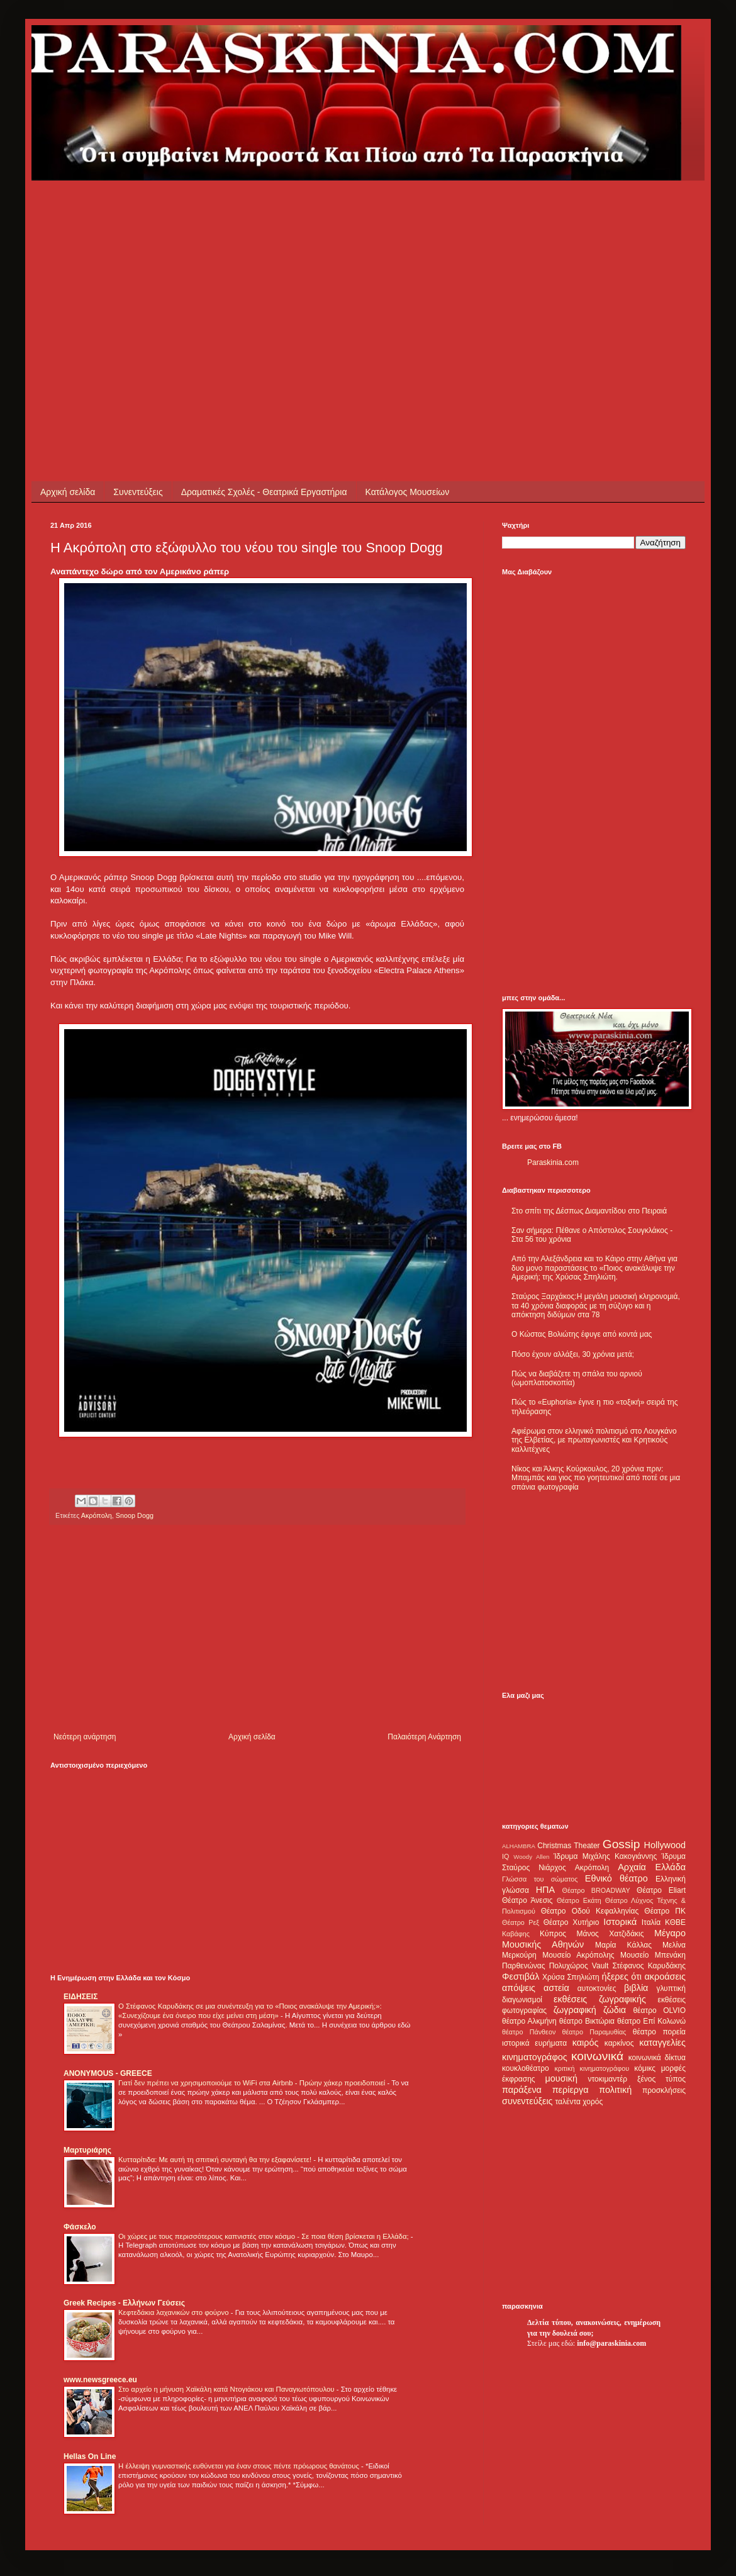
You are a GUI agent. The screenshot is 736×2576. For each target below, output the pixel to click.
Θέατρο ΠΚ (665, 1911)
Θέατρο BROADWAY (596, 1890)
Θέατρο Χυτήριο (571, 1922)
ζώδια (614, 2010)
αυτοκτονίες (596, 1988)
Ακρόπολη (96, 1515)
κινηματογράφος (534, 2057)
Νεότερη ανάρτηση (84, 1736)
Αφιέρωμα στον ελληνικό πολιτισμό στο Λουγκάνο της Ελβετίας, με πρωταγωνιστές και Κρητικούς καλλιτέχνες (594, 1440)
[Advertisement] (205, 269)
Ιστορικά (620, 1922)
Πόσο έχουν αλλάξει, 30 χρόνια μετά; (572, 1354)
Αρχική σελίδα (67, 492)
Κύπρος (553, 1933)
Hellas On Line (90, 2456)
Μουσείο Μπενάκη (653, 1955)
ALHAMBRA (518, 1846)
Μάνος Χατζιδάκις (610, 1933)
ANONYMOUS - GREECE (108, 2073)
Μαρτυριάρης (87, 2150)
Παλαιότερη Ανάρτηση (424, 1736)
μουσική (561, 2078)
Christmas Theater (568, 1845)
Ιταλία (651, 1922)
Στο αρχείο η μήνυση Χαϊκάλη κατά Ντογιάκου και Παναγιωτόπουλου (227, 2389)
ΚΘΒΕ (675, 1922)
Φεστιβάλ (520, 1976)
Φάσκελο (80, 2226)
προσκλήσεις (664, 2090)
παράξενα (522, 2090)
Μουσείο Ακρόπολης (578, 1955)
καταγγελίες (662, 2043)
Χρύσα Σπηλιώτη (570, 1977)
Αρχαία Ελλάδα (652, 1867)
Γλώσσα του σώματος (540, 1879)
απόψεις (518, 1988)
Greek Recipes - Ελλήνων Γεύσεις (124, 2303)
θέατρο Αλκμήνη (529, 2021)
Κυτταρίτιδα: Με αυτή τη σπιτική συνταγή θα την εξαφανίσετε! (215, 2159)
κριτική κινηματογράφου (591, 2068)
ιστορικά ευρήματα (534, 2043)
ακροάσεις (665, 1976)
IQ (505, 1856)
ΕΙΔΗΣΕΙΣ (81, 1996)
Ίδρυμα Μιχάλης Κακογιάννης (605, 1856)
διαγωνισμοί (522, 1999)
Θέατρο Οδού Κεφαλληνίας (590, 1911)
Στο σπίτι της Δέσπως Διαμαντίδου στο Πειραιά (589, 1211)
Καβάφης (516, 1934)
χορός (593, 2101)
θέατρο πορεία (659, 2031)
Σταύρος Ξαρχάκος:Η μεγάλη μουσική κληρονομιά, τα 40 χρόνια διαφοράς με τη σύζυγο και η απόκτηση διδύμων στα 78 (595, 1305)
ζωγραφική (575, 2010)
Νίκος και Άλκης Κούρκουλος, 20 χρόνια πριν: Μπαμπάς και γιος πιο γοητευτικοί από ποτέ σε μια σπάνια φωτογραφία (595, 1478)
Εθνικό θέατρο (616, 1878)
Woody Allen (531, 1856)
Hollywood (665, 1845)
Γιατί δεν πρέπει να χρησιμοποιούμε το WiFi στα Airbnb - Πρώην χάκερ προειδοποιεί (252, 2083)
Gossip (621, 1844)
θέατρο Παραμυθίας (594, 2032)
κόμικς (644, 2068)
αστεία (556, 1988)
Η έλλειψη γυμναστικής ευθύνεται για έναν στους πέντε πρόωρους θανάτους (239, 2466)
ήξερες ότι (621, 1976)
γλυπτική (671, 1988)
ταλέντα (568, 2101)
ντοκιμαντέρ (608, 2079)
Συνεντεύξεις (137, 492)
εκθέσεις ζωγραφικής (600, 1999)
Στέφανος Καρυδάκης (649, 1965)
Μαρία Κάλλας (623, 1945)
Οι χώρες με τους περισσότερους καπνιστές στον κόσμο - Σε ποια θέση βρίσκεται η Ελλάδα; (264, 2236)
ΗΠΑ (545, 1890)
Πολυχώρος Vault (579, 1965)
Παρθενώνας (523, 1965)
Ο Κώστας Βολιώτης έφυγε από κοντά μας (581, 1334)
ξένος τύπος (661, 2079)
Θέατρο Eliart (661, 1890)
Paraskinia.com (553, 1162)
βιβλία (636, 1988)
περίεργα (570, 2090)
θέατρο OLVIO (659, 2010)
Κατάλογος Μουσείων (407, 492)
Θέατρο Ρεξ (520, 1922)
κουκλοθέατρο (525, 2068)
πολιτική (615, 2090)
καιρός (585, 2043)
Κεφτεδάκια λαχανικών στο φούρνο (174, 2312)
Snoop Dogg (134, 1515)
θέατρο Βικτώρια (587, 2021)
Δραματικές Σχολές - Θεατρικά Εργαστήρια (264, 492)
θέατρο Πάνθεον (528, 2032)
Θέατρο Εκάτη (579, 1900)
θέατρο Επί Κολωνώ (651, 2021)
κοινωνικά (597, 2056)
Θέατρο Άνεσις (527, 1900)
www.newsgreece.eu (100, 2379)
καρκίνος (619, 2043)
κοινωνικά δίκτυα (657, 2057)
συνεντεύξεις (527, 2101)
